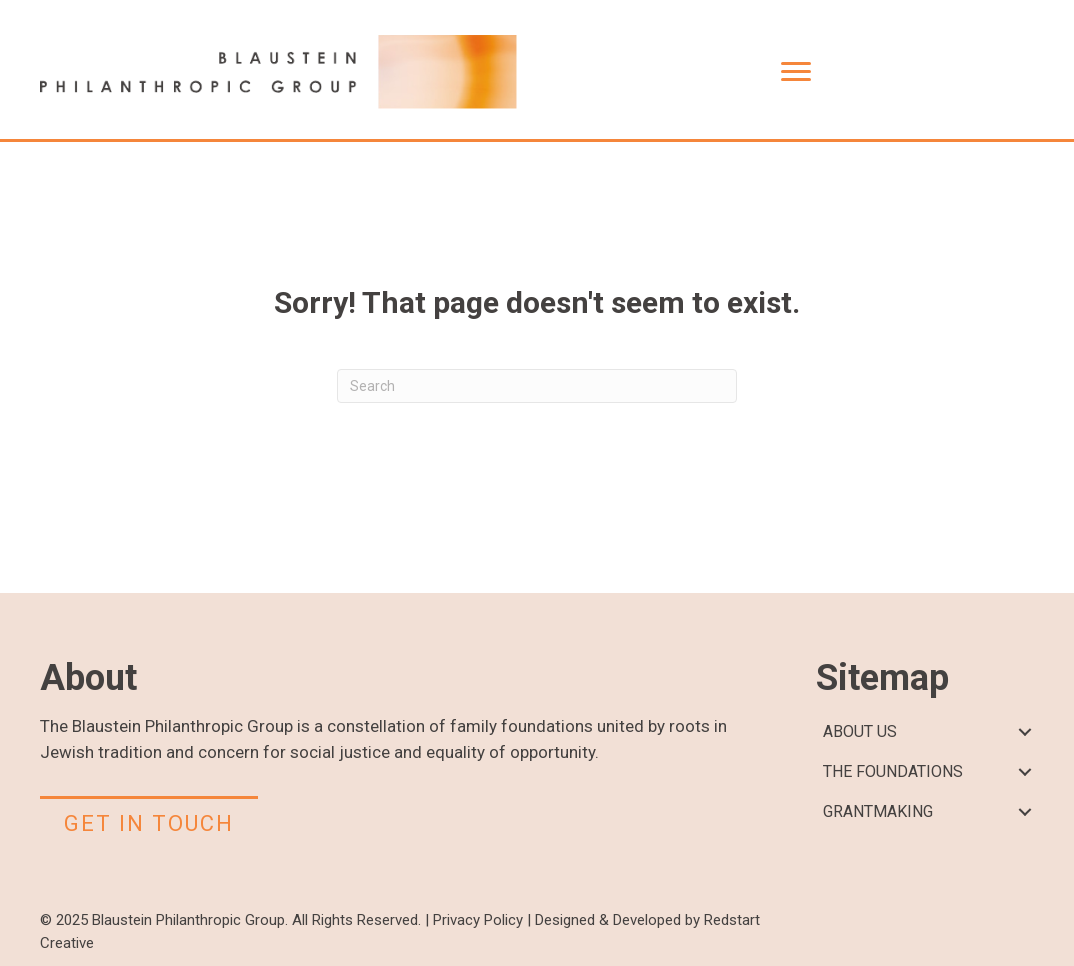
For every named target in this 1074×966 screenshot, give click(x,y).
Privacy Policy (478, 920)
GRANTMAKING (878, 811)
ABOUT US (860, 731)
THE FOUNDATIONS (893, 771)
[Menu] (796, 72)
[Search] (537, 386)
